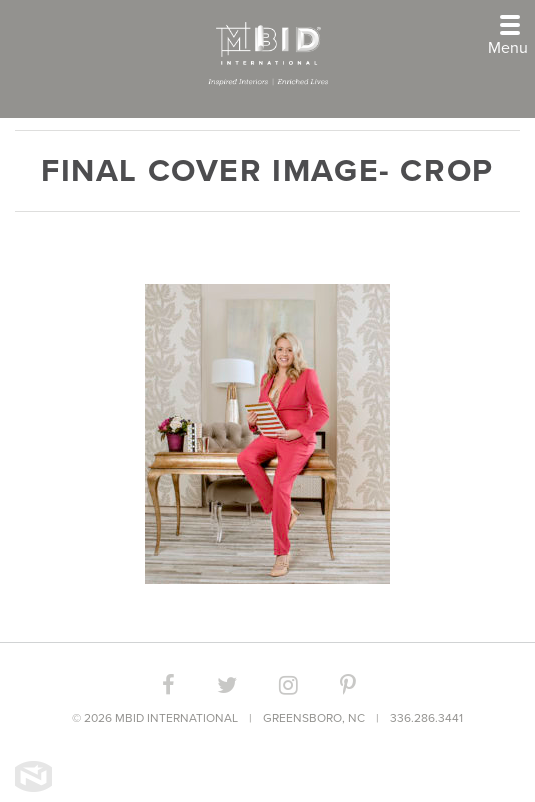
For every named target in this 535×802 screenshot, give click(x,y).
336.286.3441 (426, 718)
